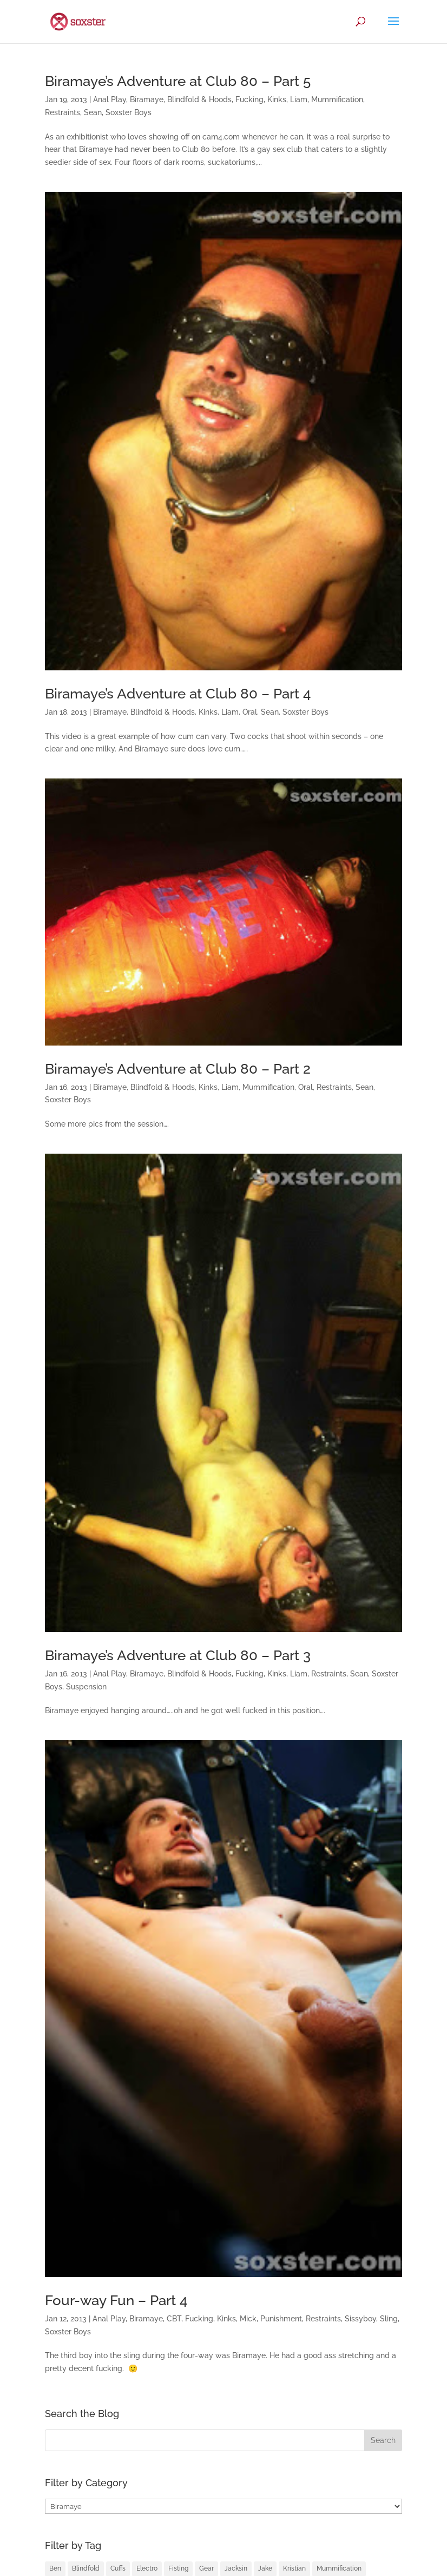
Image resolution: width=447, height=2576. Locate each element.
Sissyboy (360, 2318)
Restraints (62, 112)
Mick (248, 2318)
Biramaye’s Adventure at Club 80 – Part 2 (178, 1069)
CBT (174, 2318)
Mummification (337, 99)
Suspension (86, 1686)
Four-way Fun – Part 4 (116, 2300)
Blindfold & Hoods (199, 99)
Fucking (249, 99)
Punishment (281, 2318)
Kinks (276, 99)
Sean (93, 112)
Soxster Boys (129, 112)
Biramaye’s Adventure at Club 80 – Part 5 (178, 81)
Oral (249, 712)
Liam (298, 99)
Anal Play (109, 99)
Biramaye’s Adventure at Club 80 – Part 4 (178, 693)
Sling (389, 2318)
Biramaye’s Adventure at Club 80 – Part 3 (178, 1655)
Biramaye (146, 99)
